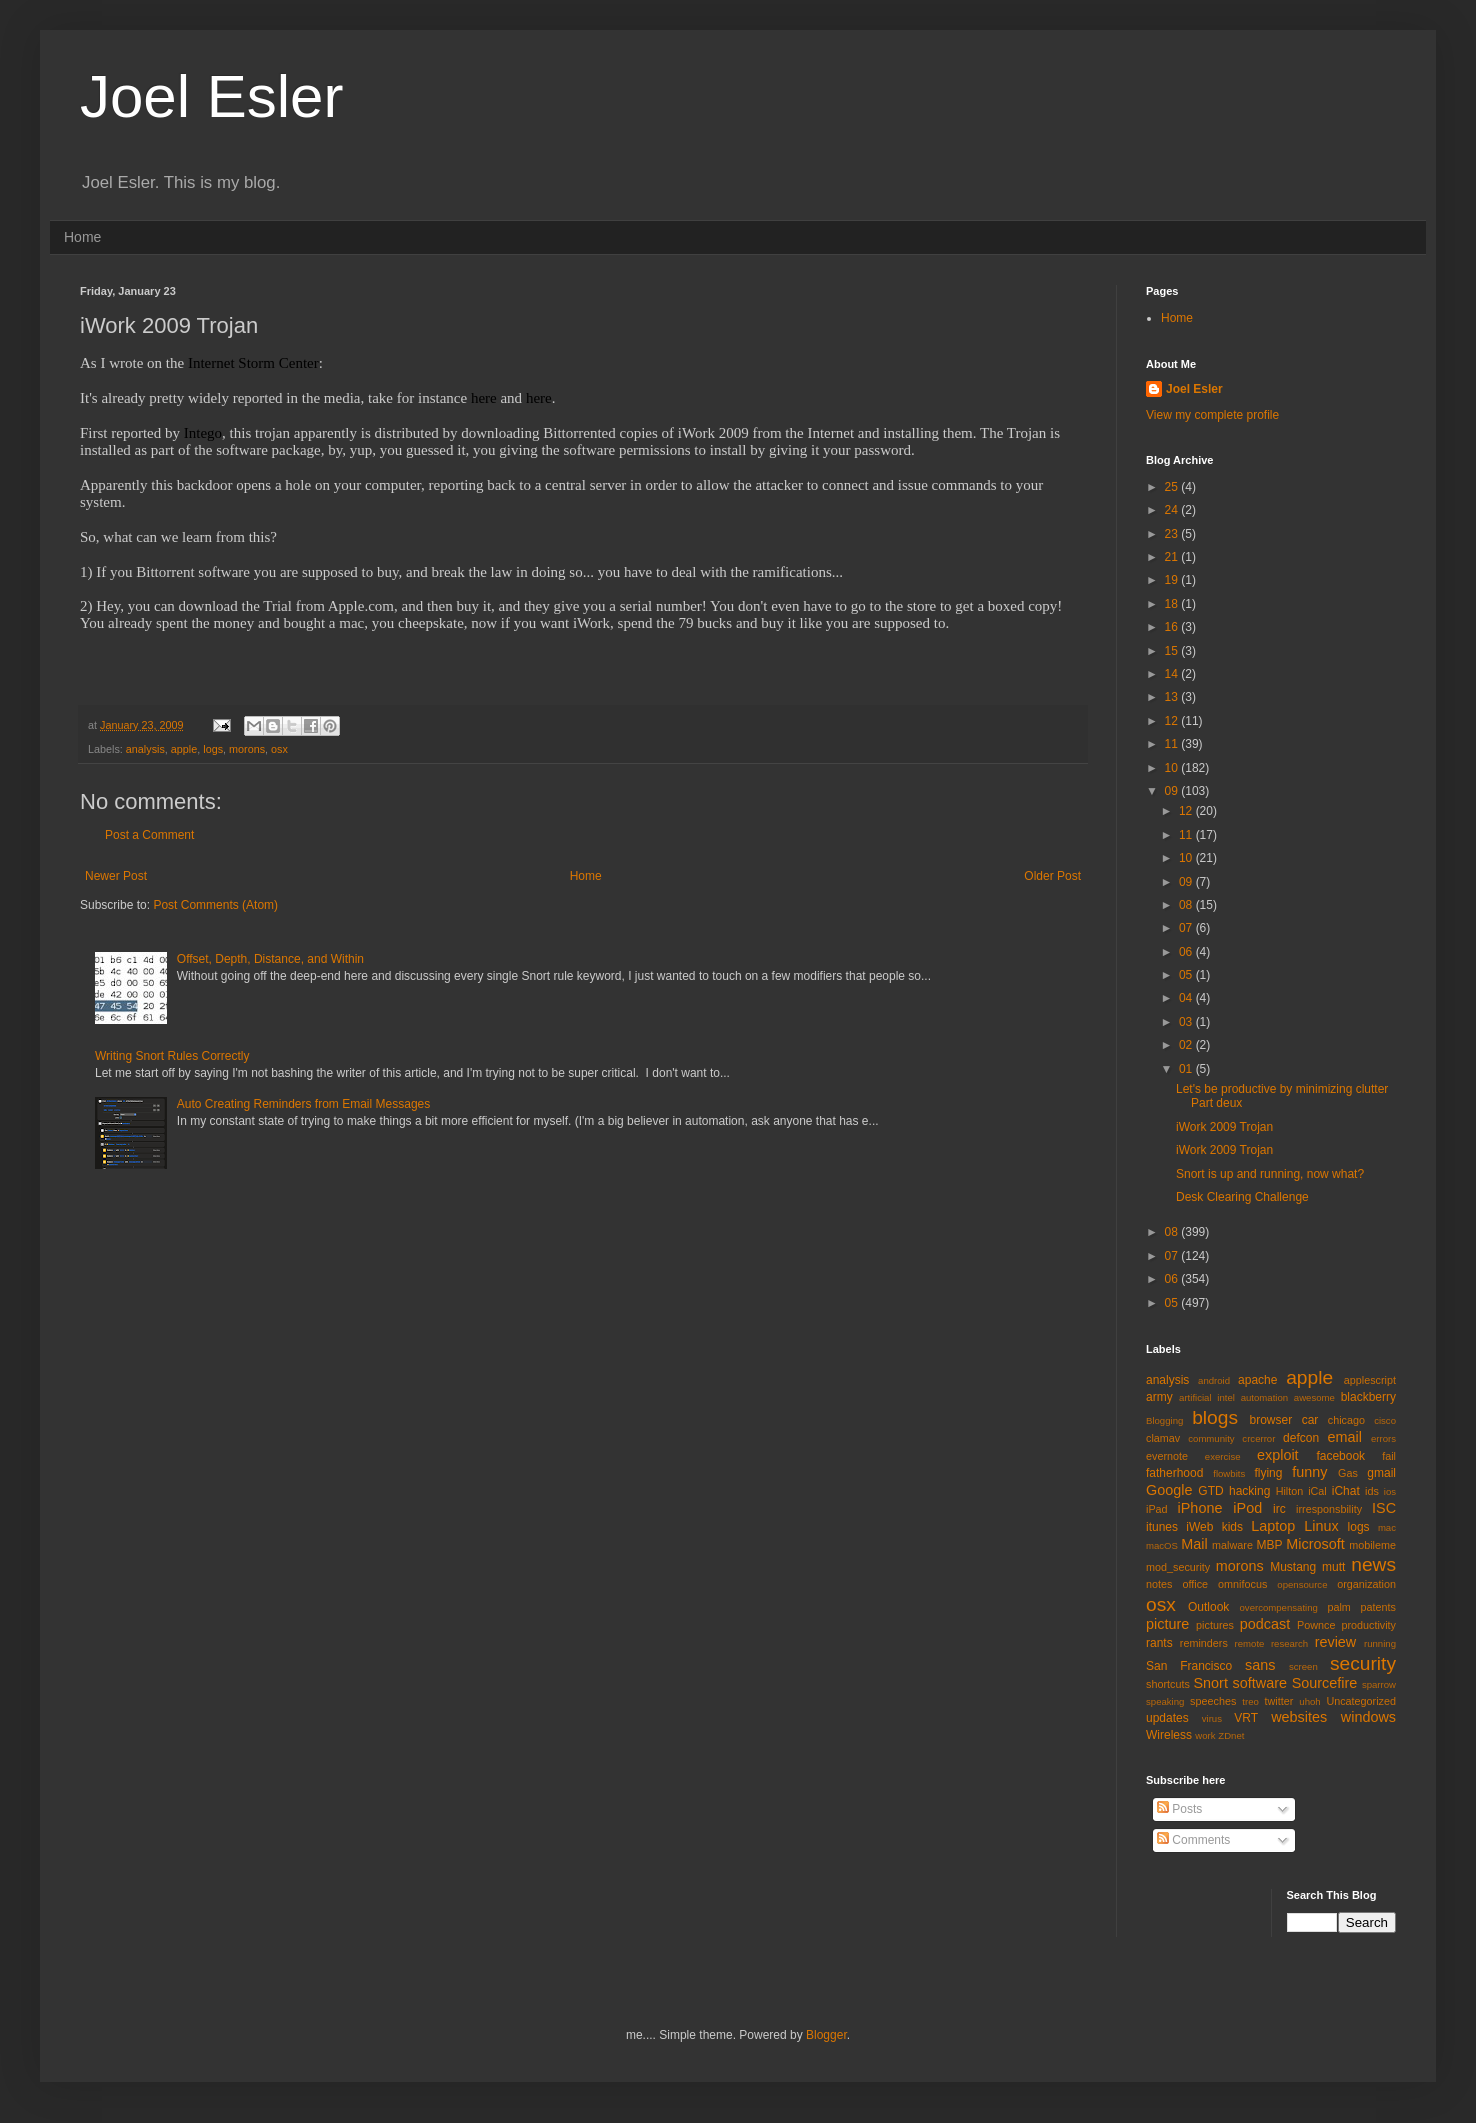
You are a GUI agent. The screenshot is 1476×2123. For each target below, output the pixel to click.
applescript (1370, 1380)
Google (1169, 1490)
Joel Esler (211, 96)
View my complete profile (1212, 415)
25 (1173, 487)
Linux (1321, 1526)
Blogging (1164, 1420)
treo (1250, 1701)
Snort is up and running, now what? (1270, 1174)
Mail (1194, 1544)
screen (1303, 1666)
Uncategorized (1361, 1701)
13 (1173, 697)
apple (184, 749)
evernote (1167, 1456)
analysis (145, 749)
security (1363, 1663)
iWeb (1199, 1527)
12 (1173, 721)
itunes (1162, 1527)
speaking (1165, 1701)
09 (1173, 791)
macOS (1162, 1545)
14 (1173, 674)
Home (82, 237)
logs (213, 749)
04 (1187, 998)
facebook (1340, 1456)
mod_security (1178, 1567)
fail (1389, 1456)
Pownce (1316, 1625)
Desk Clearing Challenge (1242, 1197)
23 (1173, 534)
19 (1173, 580)
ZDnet (1231, 1735)
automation (1264, 1397)
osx (279, 749)
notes (1159, 1584)
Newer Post (116, 876)
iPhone (1200, 1508)
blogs (1215, 1417)
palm (1338, 1607)
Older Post (1052, 876)
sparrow (1379, 1684)
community (1211, 1438)
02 (1187, 1045)
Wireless (1169, 1735)
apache (1257, 1380)
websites (1299, 1717)
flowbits (1229, 1473)
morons (247, 749)
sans (1260, 1665)
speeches (1213, 1701)
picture (1167, 1624)
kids (1232, 1527)
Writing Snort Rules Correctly (172, 1056)
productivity (1368, 1625)
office (1195, 1584)
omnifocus (1242, 1584)
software (1260, 1683)
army (1159, 1397)
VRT (1246, 1718)
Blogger (826, 2035)
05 (1187, 975)
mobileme (1372, 1545)
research (1289, 1643)
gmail (1381, 1473)
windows (1368, 1717)
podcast (1265, 1624)
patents (1378, 1607)
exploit (1278, 1455)
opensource (1302, 1584)
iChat (1346, 1491)
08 (1187, 905)
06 (1187, 952)
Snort (1210, 1683)
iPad (1157, 1509)
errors (1383, 1438)
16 (1173, 627)
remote (1250, 1643)
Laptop (1273, 1526)
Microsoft (1315, 1544)
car (1310, 1420)
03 (1187, 1022)
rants (1159, 1643)
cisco (1385, 1420)
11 (1173, 744)
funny (1309, 1472)
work (1205, 1735)
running (1380, 1643)
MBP (1269, 1545)
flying (1268, 1473)
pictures (1215, 1625)
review (1336, 1642)
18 (1173, 604)
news (1373, 1564)
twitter (1279, 1701)
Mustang (1293, 1567)
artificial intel (1207, 1397)
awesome (1314, 1397)
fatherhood (1174, 1473)
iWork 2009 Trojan (1224, 1127)
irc (1279, 1509)
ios (1390, 1491)
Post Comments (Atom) (215, 905)
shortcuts (1168, 1684)
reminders (1204, 1643)
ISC (1384, 1508)
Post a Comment (149, 835)
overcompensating (1279, 1607)
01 (1187, 1069)
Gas (1348, 1473)
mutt (1333, 1567)
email (1345, 1437)
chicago (1346, 1420)
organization (1366, 1584)
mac (1387, 1527)
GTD (1210, 1491)
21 (1173, 557)
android (1214, 1380)
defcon (1301, 1438)
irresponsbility (1329, 1509)
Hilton (1290, 1491)
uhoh (1309, 1701)
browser (1270, 1420)
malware (1232, 1545)
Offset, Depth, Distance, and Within (270, 959)
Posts (1179, 1809)
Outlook (1208, 1607)
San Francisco (1189, 1666)
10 (1173, 768)
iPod (1247, 1508)
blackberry (1368, 1397)
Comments (1193, 1840)
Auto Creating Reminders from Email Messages (303, 1104)
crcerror (1258, 1438)
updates (1167, 1718)
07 (1187, 928)
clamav (1163, 1438)
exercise (1223, 1456)
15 (1173, 651)
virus (1212, 1718)
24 (1173, 510)
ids (1372, 1491)
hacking (1249, 1491)
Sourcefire (1325, 1683)
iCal (1317, 1491)
